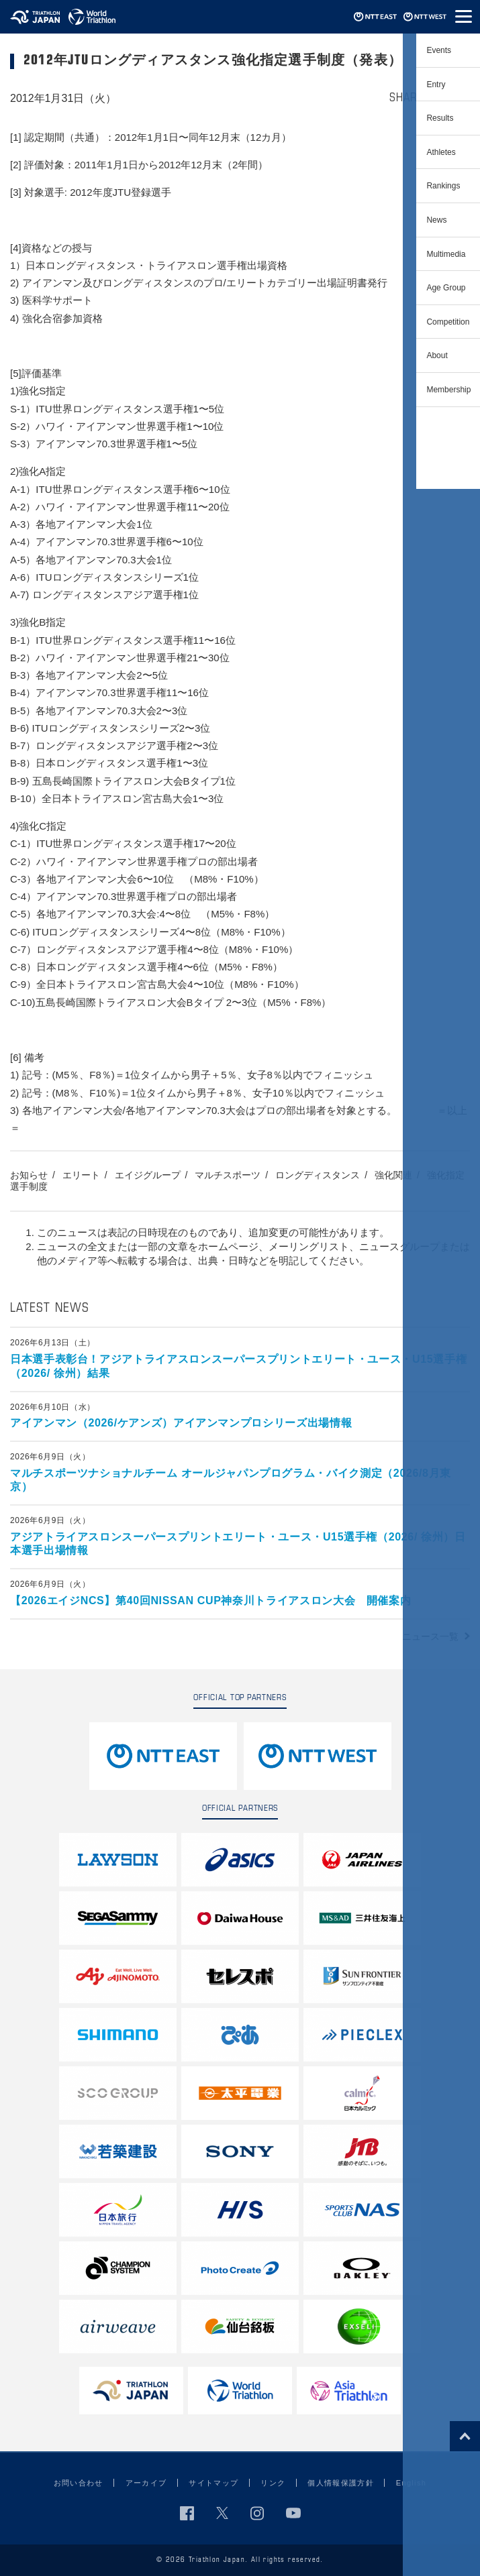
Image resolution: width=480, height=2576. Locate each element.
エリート (81, 1175)
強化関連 (393, 1175)
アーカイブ (146, 2483)
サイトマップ (213, 2483)
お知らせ (29, 1175)
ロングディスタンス (317, 1175)
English (411, 2483)
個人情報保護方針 (340, 2483)
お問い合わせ (78, 2483)
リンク (272, 2483)
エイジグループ (148, 1175)
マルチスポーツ (227, 1175)
